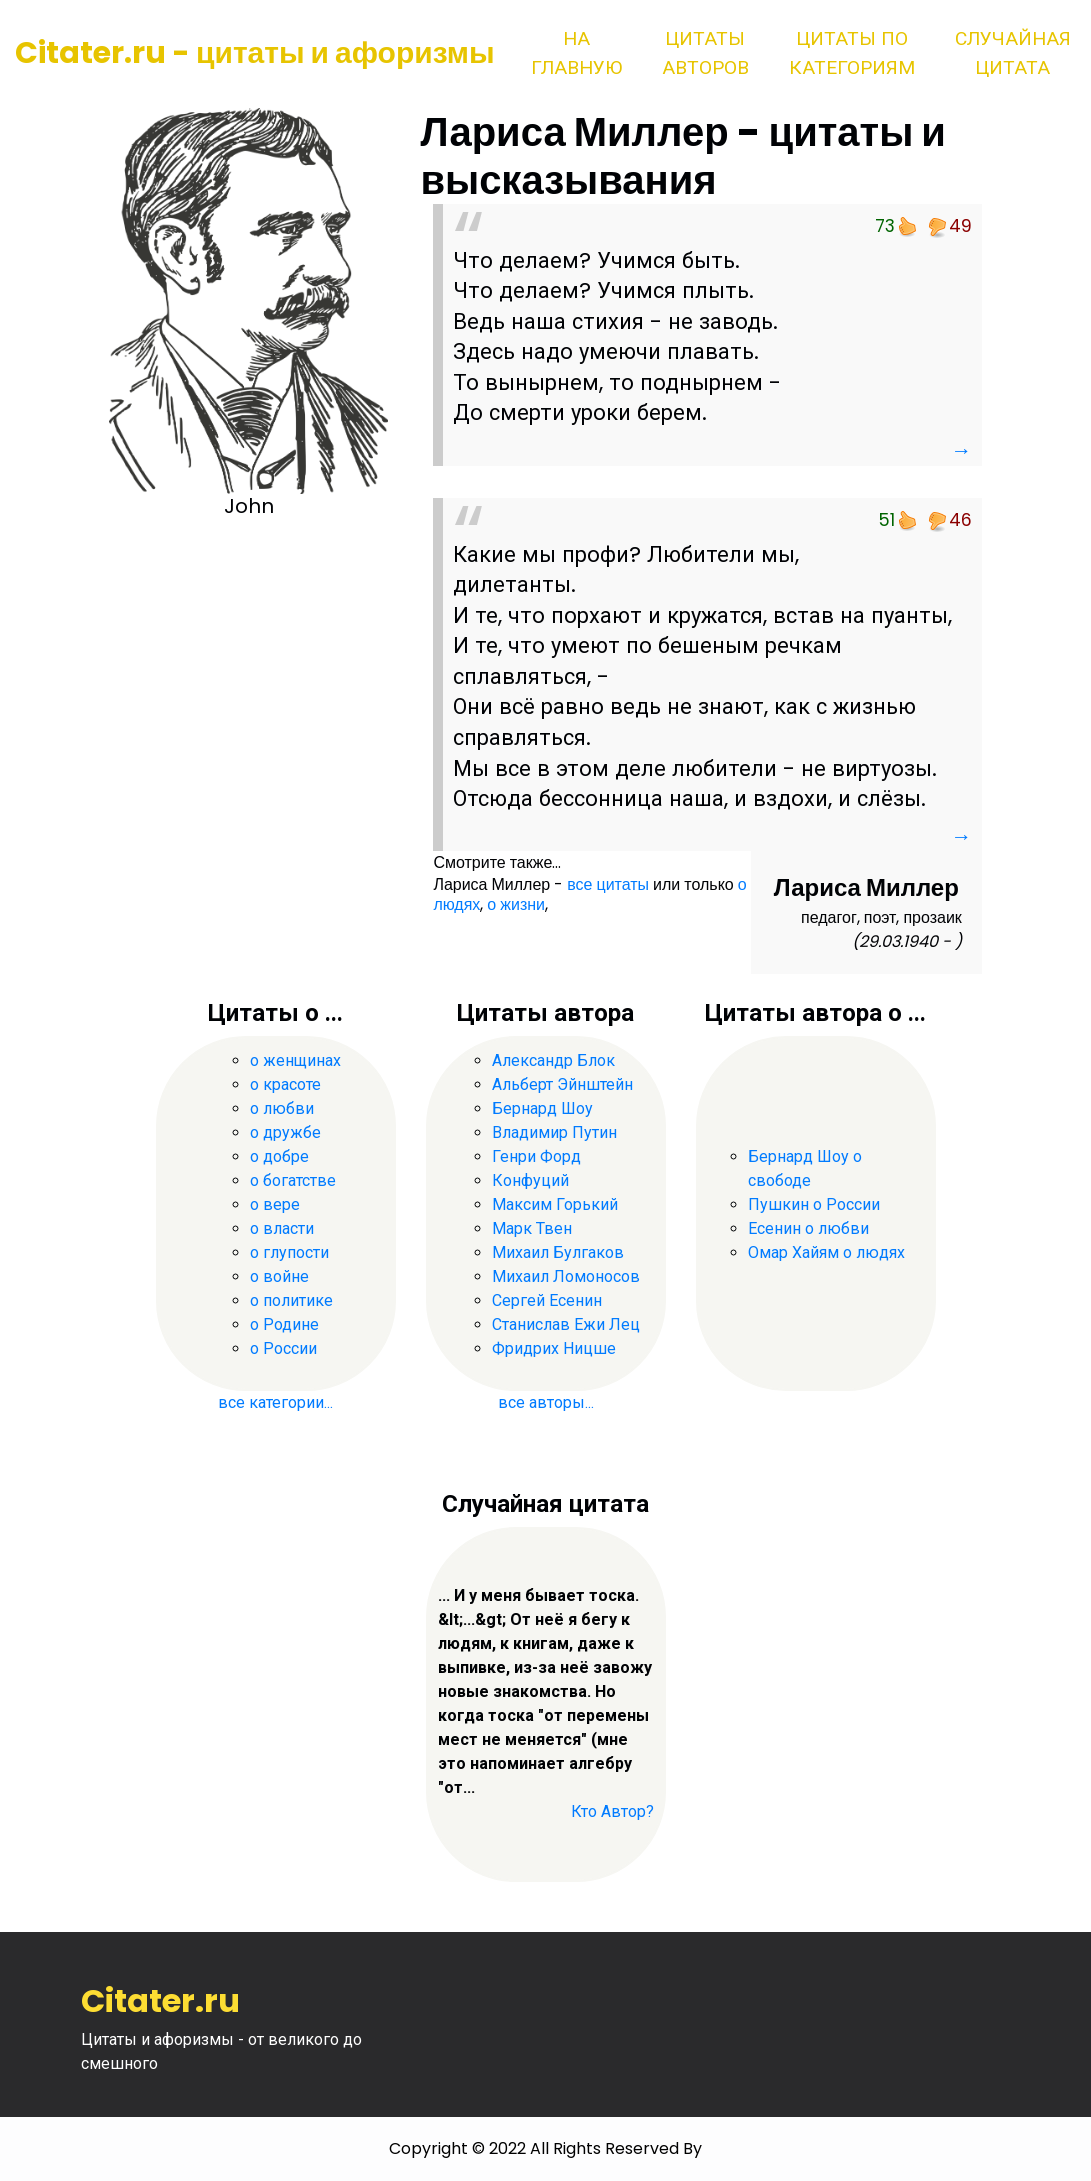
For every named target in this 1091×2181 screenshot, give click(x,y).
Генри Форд (536, 1156)
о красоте (285, 1084)
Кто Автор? (612, 1811)
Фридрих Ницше (554, 1348)
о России (283, 1348)
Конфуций (530, 1180)
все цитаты (608, 884)
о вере (275, 1204)
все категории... (275, 1402)
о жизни (516, 904)
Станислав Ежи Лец (566, 1324)
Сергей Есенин (547, 1300)
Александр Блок (553, 1060)
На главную (576, 53)
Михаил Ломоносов (566, 1276)
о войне (279, 1276)
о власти (282, 1228)
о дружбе (285, 1132)
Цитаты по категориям (852, 53)
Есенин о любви (808, 1228)
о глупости (289, 1252)
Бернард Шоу (542, 1108)
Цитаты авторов (705, 53)
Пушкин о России (814, 1204)
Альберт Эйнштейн (562, 1084)
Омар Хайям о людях (826, 1252)
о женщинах (295, 1060)
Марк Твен (532, 1228)
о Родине (284, 1324)
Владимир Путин (554, 1132)
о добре (279, 1156)
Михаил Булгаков (558, 1252)
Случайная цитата (1013, 53)
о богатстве (293, 1180)
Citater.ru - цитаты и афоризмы (255, 53)
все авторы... (546, 1402)
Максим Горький (555, 1204)
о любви (282, 1108)
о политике (291, 1300)
